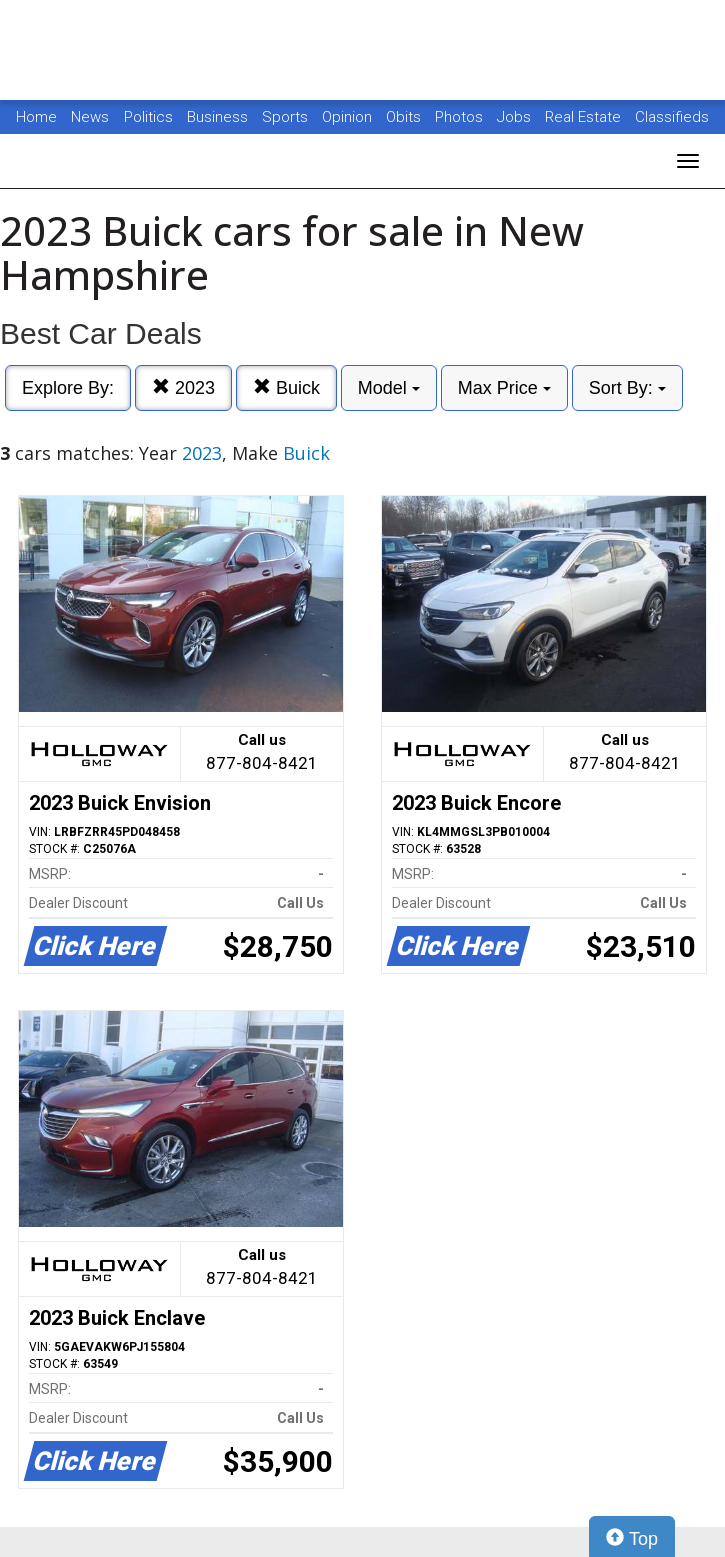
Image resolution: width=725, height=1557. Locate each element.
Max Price (504, 388)
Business (219, 117)
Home (36, 117)
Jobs (516, 117)
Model (389, 388)
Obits (405, 117)
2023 (183, 387)
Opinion (349, 117)
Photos (461, 117)
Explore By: (68, 388)
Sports (287, 117)
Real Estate (585, 117)
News (90, 117)
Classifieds (672, 117)
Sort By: (627, 388)
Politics (148, 117)
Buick (286, 387)
